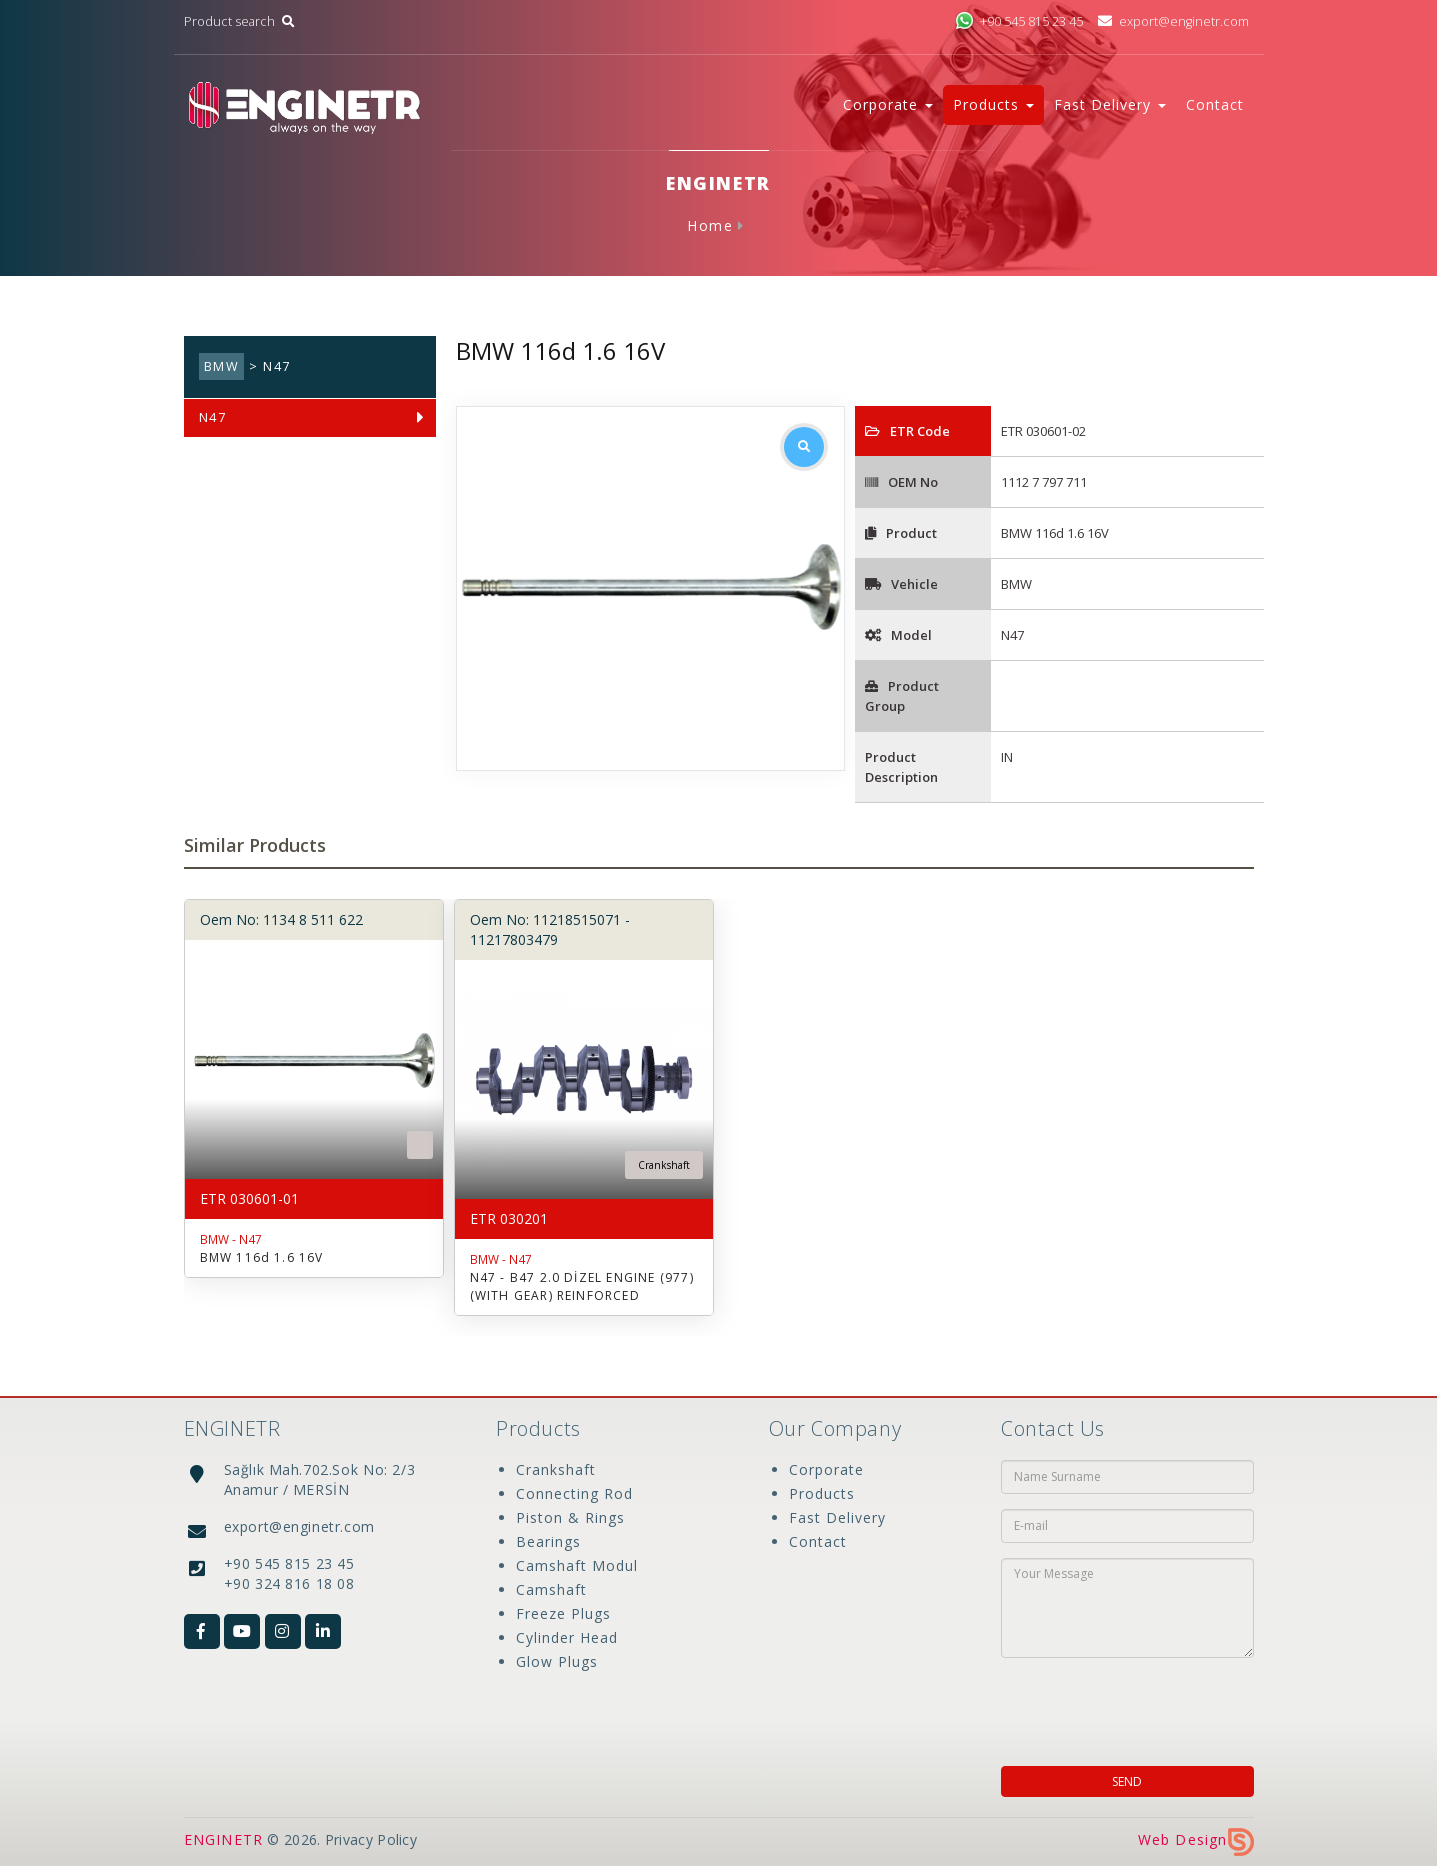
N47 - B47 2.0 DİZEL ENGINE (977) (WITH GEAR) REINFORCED (582, 1286)
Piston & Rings (570, 1517)
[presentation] (1130, 1706)
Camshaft (551, 1589)
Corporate (826, 1469)
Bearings (548, 1541)
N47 (213, 417)
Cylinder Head (567, 1637)
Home (710, 225)
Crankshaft (556, 1469)
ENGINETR (224, 1839)
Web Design (1196, 1839)
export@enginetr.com (1172, 21)
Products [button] (993, 104)
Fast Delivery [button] (1110, 104)
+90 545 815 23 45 (1019, 21)
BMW (222, 366)
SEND (1127, 1781)
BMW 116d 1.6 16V (262, 1257)
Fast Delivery (837, 1517)
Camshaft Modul (577, 1565)
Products (822, 1493)
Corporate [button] (888, 104)
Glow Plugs (557, 1661)
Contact (1215, 104)
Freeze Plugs (563, 1613)
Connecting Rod (574, 1493)
